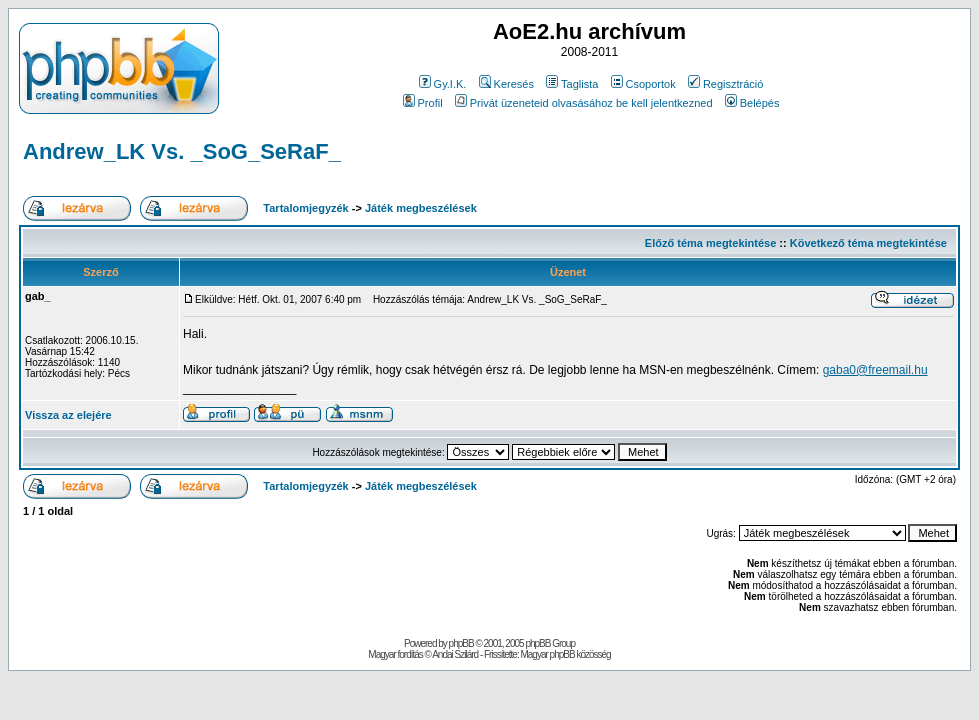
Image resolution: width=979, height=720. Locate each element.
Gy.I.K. (443, 84)
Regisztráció (726, 84)
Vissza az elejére (68, 415)
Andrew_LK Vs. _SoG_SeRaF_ (182, 151)
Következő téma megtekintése (868, 243)
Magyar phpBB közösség (565, 654)
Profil (423, 103)
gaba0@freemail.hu (875, 370)
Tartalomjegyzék (305, 208)
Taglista (572, 84)
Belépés (752, 103)
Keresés (506, 84)
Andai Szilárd (455, 654)
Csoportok (643, 84)
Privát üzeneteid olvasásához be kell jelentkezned (584, 103)
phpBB (461, 643)
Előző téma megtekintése (710, 243)
